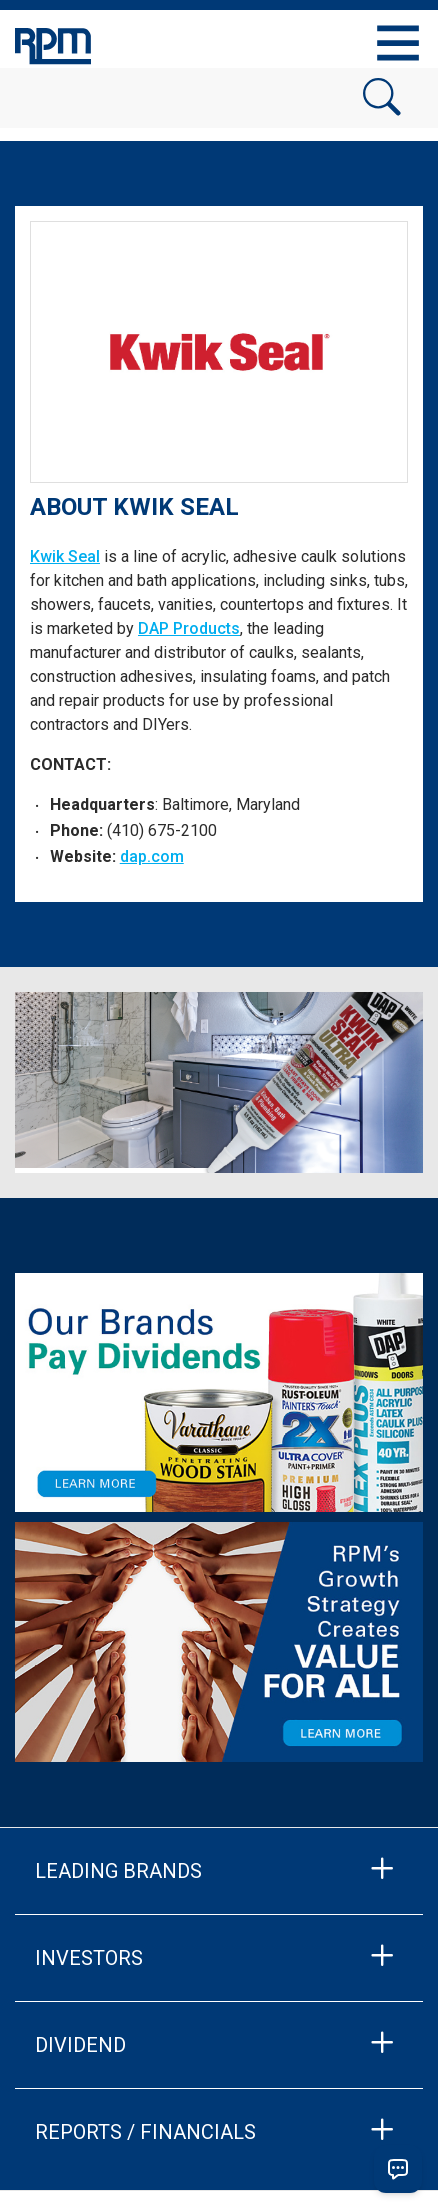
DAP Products (189, 628)
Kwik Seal (65, 556)
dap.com (152, 856)
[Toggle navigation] (398, 43)
